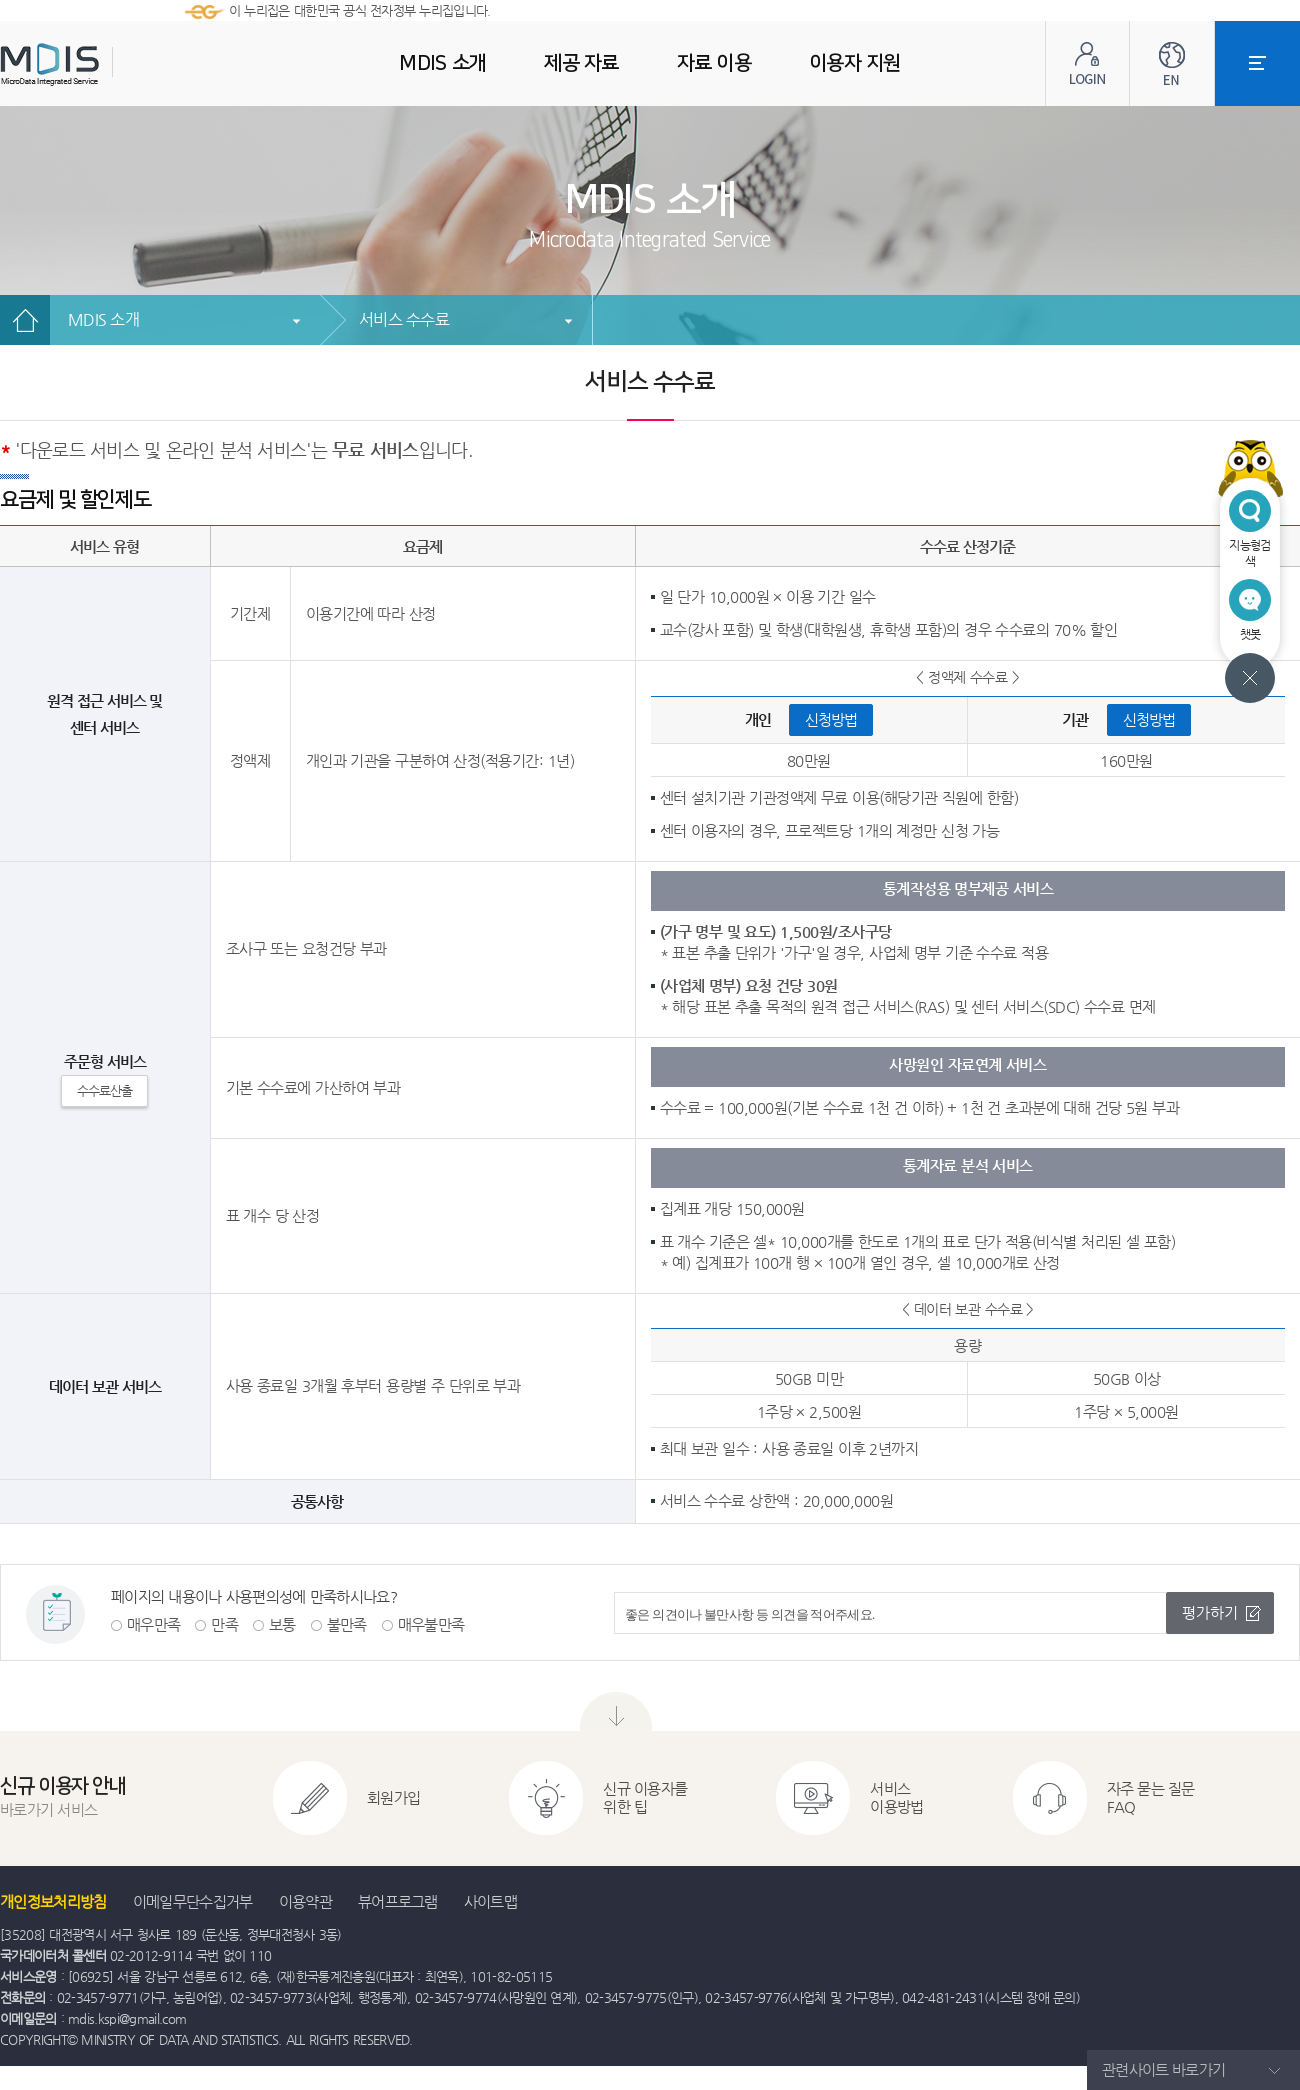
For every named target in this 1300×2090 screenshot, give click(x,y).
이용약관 (305, 1901)
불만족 (347, 1624)
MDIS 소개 (103, 319)
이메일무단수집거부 (193, 1901)
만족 (224, 1624)
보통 (282, 1624)
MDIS (100, 64)
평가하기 (1210, 1612)
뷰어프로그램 (398, 1901)
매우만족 (153, 1624)
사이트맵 (490, 1901)
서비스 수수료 (404, 319)
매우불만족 (431, 1624)
